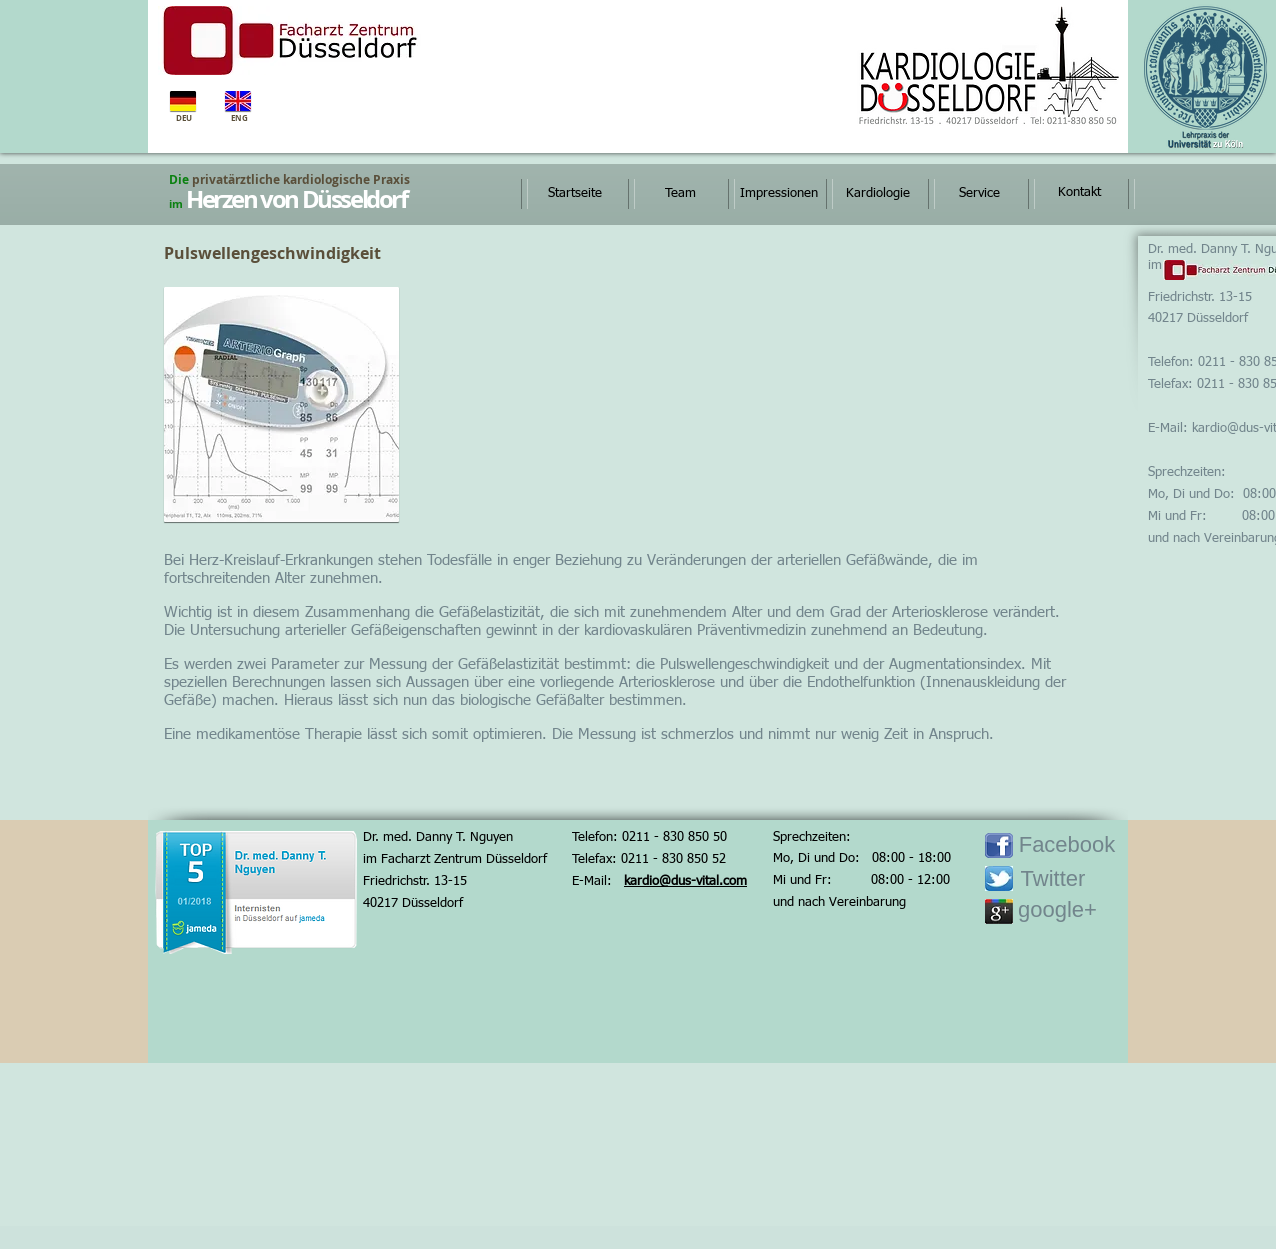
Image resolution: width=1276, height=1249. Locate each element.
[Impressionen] (778, 194)
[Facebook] (1067, 845)
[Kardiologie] (877, 194)
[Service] (979, 194)
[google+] (1057, 910)
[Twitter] (1053, 879)
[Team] (680, 194)
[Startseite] (575, 194)
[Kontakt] (1079, 193)
